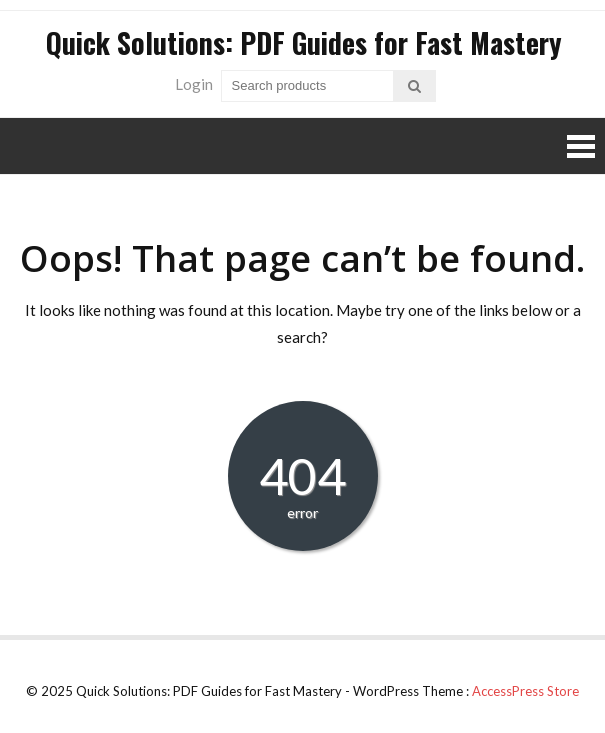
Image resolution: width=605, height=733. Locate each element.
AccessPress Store (525, 691)
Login (194, 84)
